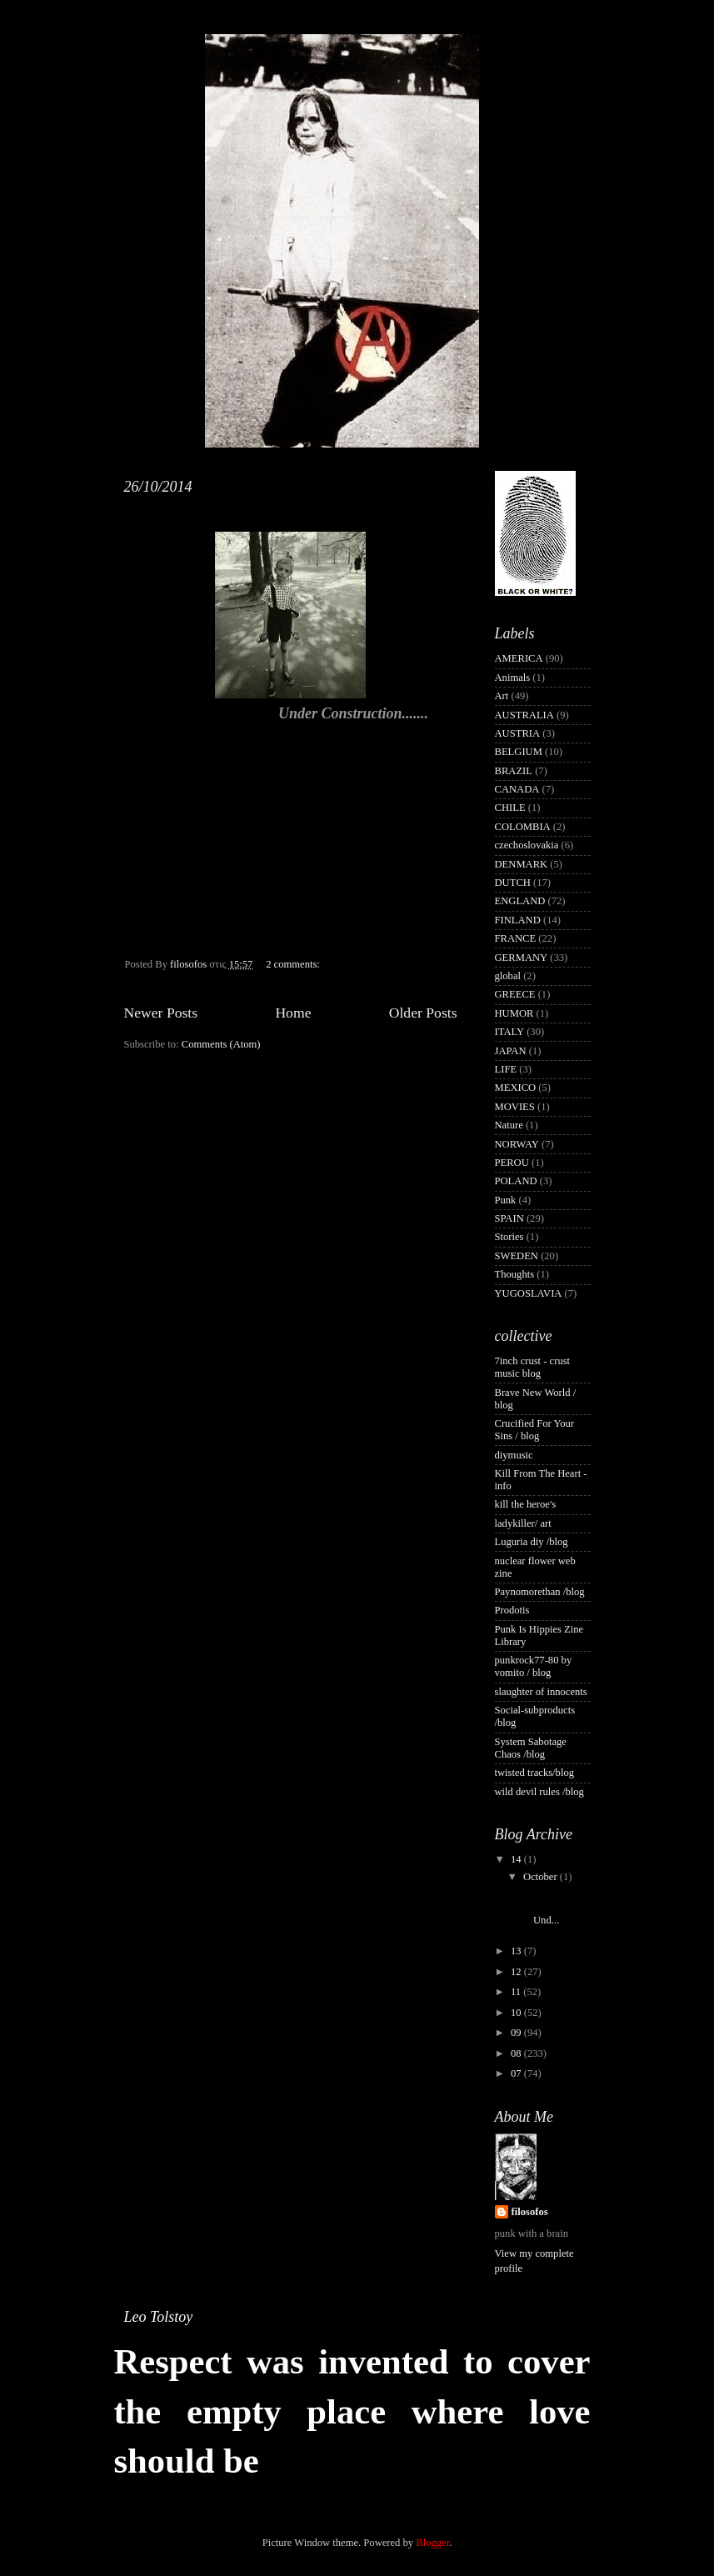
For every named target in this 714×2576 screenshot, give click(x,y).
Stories (509, 1237)
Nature (509, 1125)
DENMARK (521, 864)
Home (293, 1012)
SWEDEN (516, 1256)
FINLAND (518, 920)
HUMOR (514, 1013)
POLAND (516, 1181)
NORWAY (517, 1144)
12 (517, 1972)
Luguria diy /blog (531, 1542)
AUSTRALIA (524, 715)
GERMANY (521, 957)
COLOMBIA (523, 827)
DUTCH (513, 882)
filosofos (530, 2212)
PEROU (512, 1162)
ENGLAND (520, 901)
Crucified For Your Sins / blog (535, 1430)
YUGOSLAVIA (528, 1293)
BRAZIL (513, 771)
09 (517, 2032)
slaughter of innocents (541, 1692)
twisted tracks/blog (535, 1772)
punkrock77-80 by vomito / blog (533, 1666)
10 (517, 2012)
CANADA (517, 789)
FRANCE (516, 938)
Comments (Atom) (221, 1044)
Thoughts (515, 1274)
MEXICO (516, 1087)
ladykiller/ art (523, 1523)
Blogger (432, 2542)
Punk (506, 1200)
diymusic (514, 1455)
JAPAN (511, 1051)
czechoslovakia (527, 845)
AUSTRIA (518, 733)
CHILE (510, 807)
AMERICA (519, 658)
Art (502, 696)
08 (517, 2053)
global (508, 976)
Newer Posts (161, 1012)
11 (517, 1992)
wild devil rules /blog (539, 1792)
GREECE (515, 994)
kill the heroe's (526, 1504)
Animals (513, 677)
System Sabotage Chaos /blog (531, 1748)
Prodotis (512, 1610)
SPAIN (509, 1218)
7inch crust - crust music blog (533, 1367)
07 (517, 2073)
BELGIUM (518, 752)
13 (517, 1951)
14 (517, 1859)
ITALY (510, 1032)
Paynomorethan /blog (540, 1592)
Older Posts (423, 1012)
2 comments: (294, 964)
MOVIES (515, 1107)
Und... (555, 1907)
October (541, 1877)
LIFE (506, 1069)
